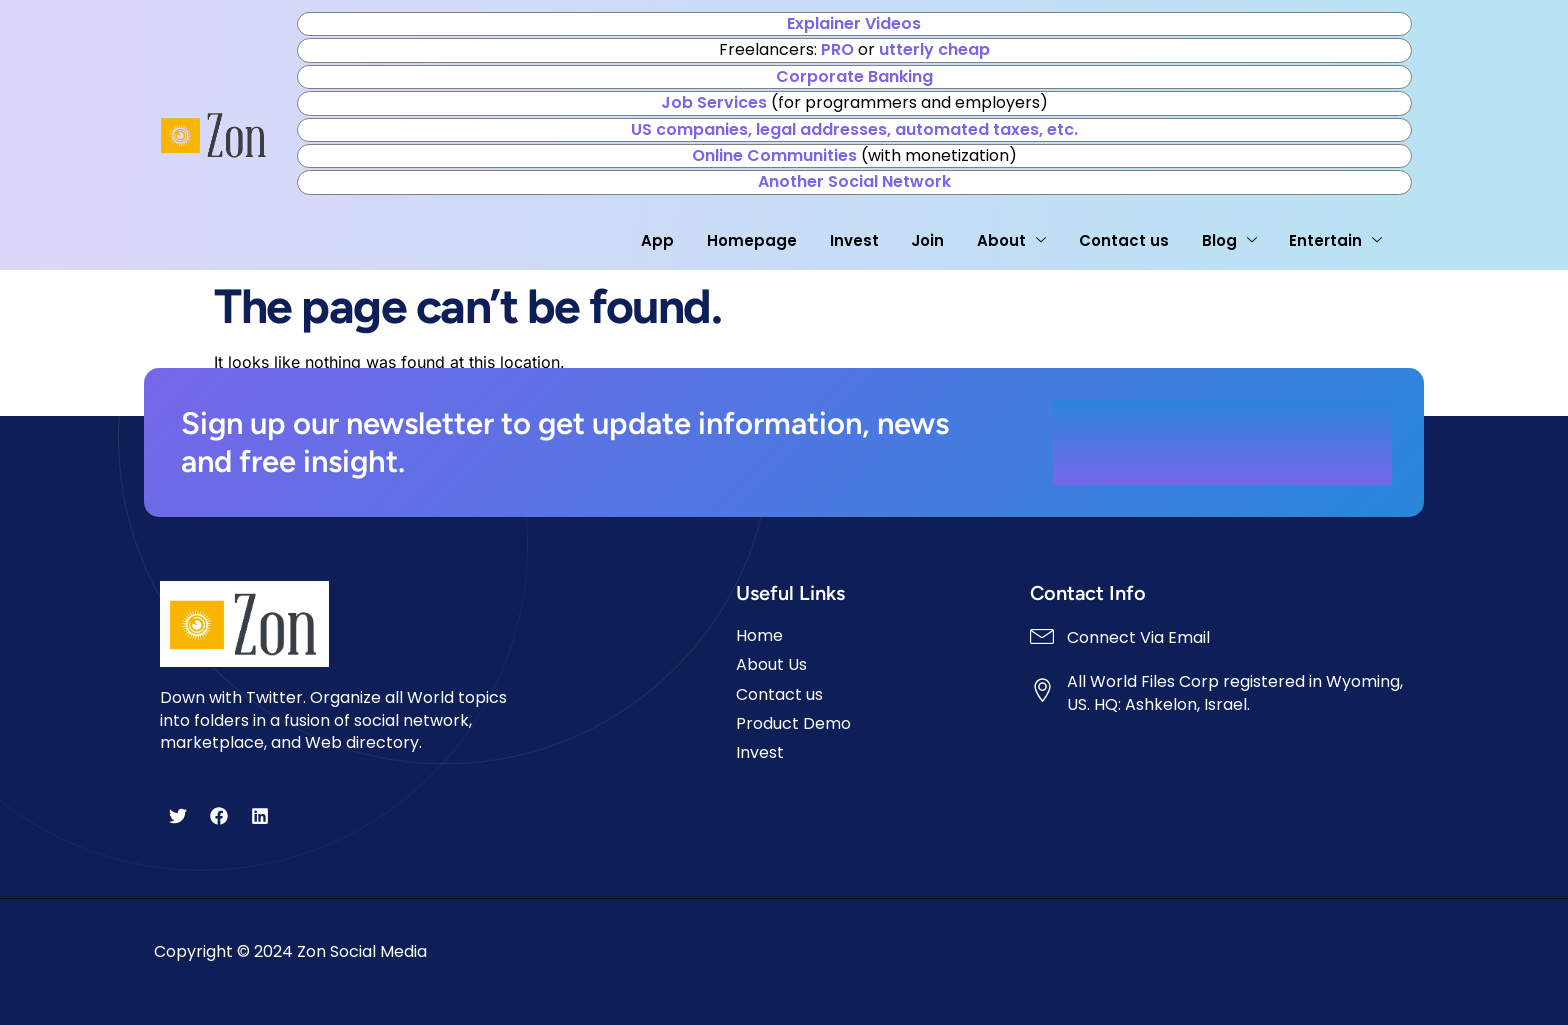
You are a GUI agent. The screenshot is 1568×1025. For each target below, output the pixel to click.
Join (925, 240)
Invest (851, 240)
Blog (1227, 241)
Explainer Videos (854, 23)
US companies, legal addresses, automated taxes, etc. (854, 129)
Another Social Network (854, 181)
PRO (837, 49)
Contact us (1122, 240)
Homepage (749, 240)
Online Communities (774, 155)
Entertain (1334, 241)
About (1009, 241)
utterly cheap (934, 49)
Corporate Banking (854, 76)
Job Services (714, 102)
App (654, 240)
